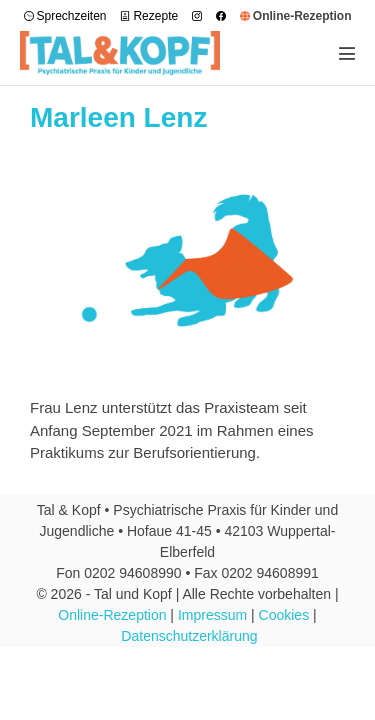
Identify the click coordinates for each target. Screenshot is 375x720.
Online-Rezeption (112, 615)
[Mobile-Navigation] (347, 53)
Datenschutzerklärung (189, 636)
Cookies (284, 615)
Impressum (212, 615)
